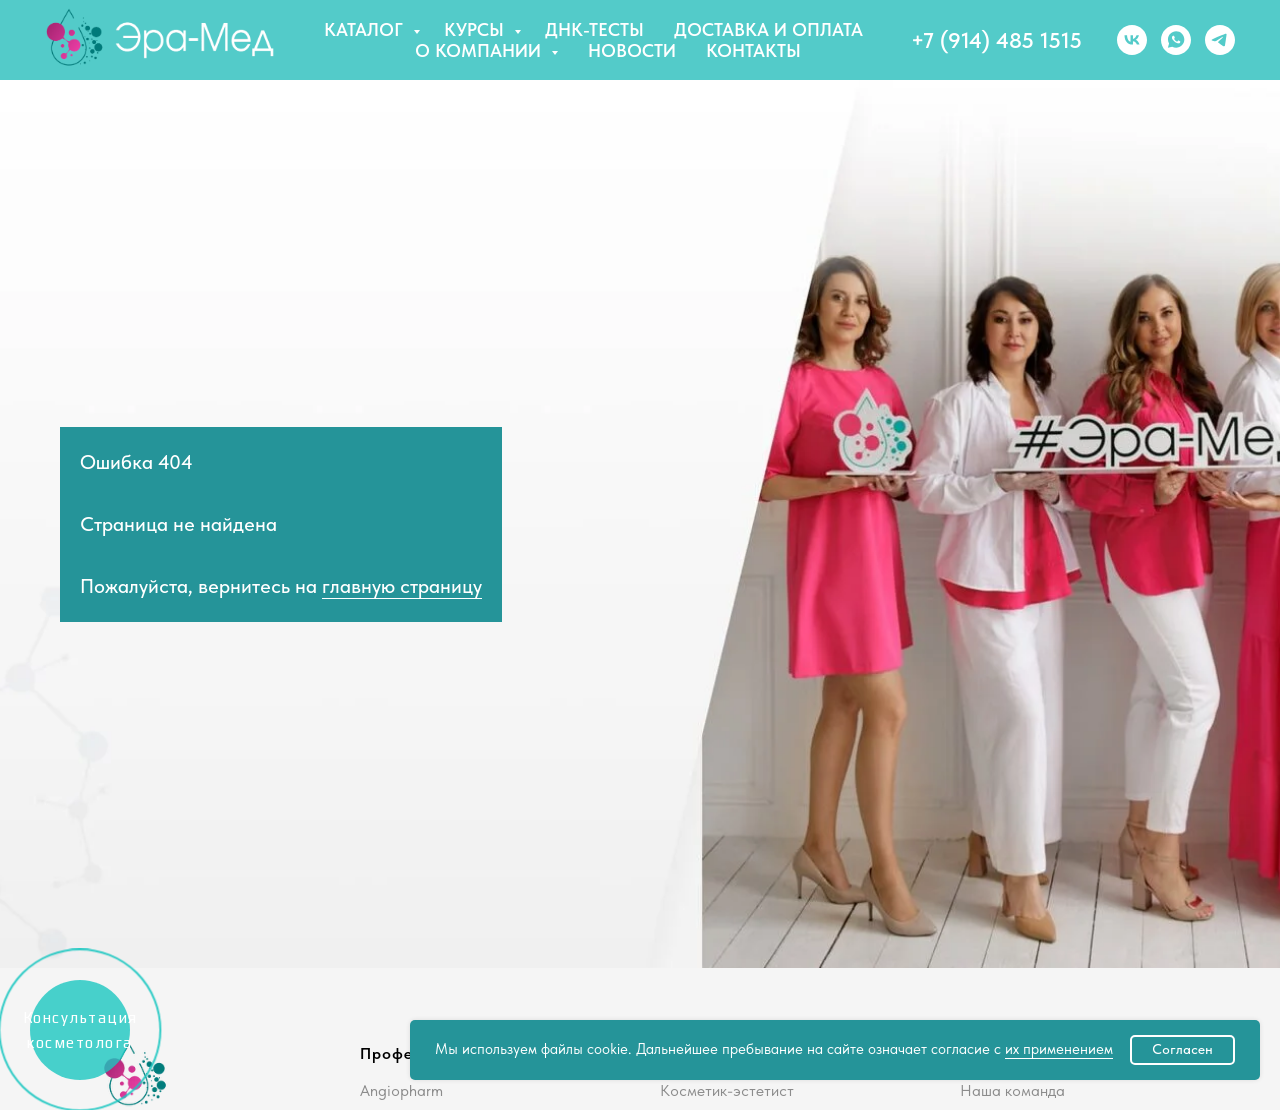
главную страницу (402, 586)
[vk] (1132, 40)
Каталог (366, 29)
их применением (1059, 1049)
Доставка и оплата (768, 29)
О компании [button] (480, 50)
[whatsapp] (1176, 40)
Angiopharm (401, 1090)
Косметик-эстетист (727, 1090)
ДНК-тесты (594, 29)
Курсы (476, 29)
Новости (632, 50)
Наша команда (1012, 1090)
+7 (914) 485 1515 (996, 40)
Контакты (753, 50)
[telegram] (1220, 40)
